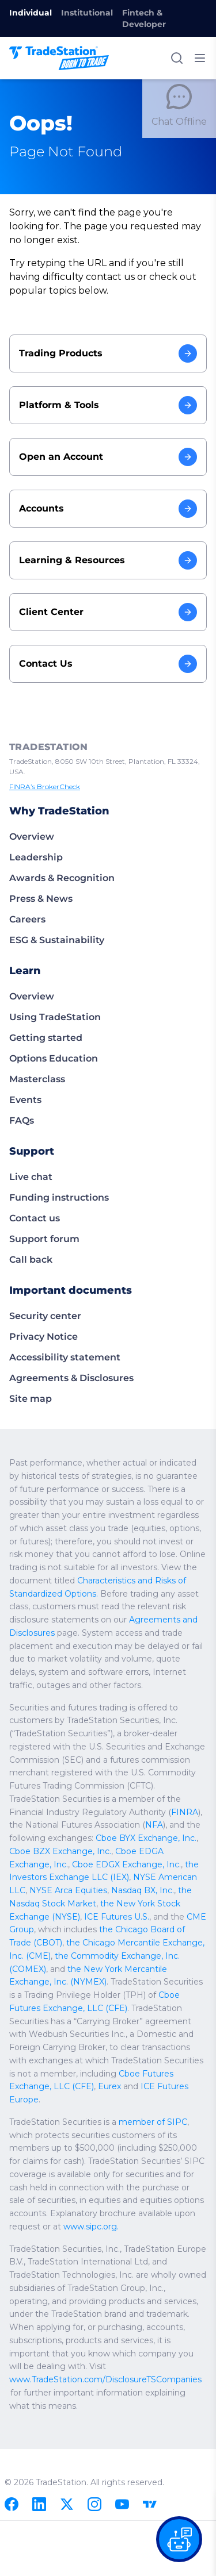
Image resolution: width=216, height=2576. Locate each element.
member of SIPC (153, 2122)
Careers (27, 919)
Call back (30, 1259)
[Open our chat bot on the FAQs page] (179, 2539)
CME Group (133, 1929)
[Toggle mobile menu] (200, 58)
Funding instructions (59, 1197)
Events (25, 1099)
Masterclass (37, 1079)
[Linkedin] (39, 2504)
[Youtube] (122, 2504)
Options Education (53, 1058)
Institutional (87, 12)
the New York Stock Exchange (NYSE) (116, 1917)
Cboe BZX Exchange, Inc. (58, 1864)
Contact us (34, 1218)
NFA (155, 1838)
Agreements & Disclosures (71, 1377)
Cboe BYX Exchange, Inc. (145, 1851)
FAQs (21, 1120)
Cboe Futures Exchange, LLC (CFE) (119, 2086)
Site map (30, 1398)
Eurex (20, 2099)
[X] (67, 2504)
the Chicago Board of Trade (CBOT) (116, 1942)
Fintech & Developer (144, 18)
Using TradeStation (55, 1017)
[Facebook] (11, 2504)
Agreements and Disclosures (144, 1633)
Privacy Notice (43, 1336)
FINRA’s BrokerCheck (47, 786)
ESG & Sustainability (56, 940)
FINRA (187, 1825)
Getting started (45, 1037)
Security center (45, 1315)
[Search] (176, 58)
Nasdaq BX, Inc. (97, 1903)
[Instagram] (94, 2504)
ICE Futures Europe (90, 2099)
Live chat (30, 1176)
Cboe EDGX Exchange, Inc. (80, 1877)
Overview (31, 836)
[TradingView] (150, 2504)
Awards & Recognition (62, 877)
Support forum (44, 1238)
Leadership (36, 857)
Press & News (41, 898)
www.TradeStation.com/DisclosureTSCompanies (106, 2379)
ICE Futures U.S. (41, 1929)
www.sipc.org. (91, 2226)
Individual (30, 12)
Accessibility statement (64, 1357)
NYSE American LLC (130, 1890)
